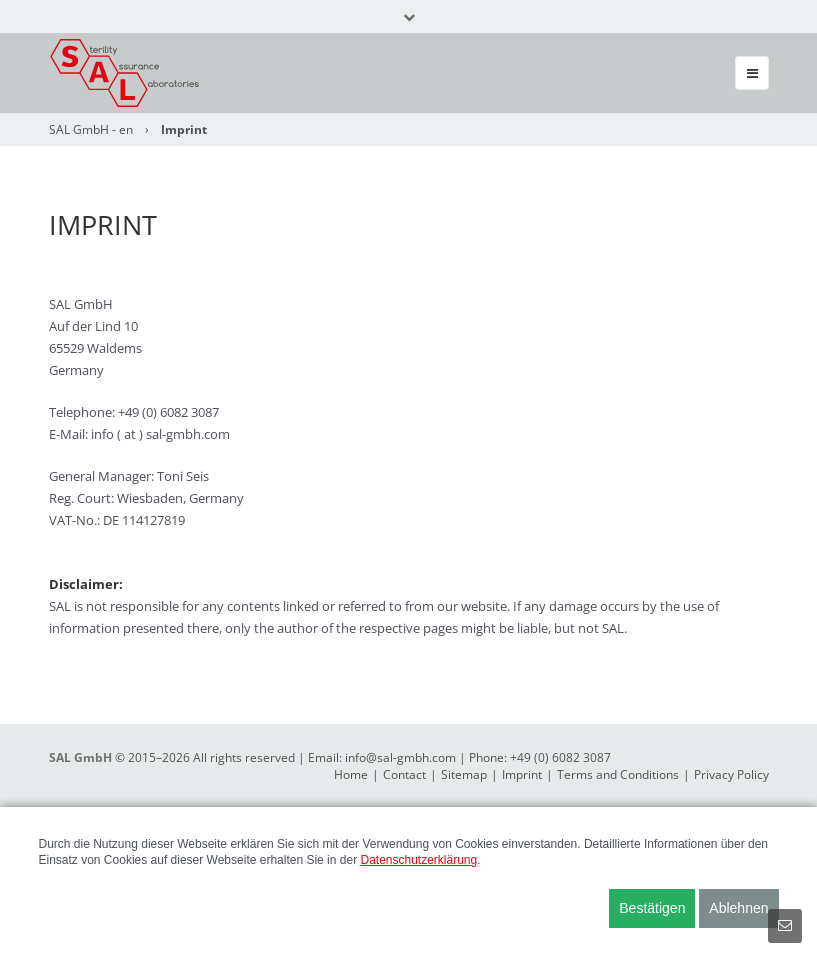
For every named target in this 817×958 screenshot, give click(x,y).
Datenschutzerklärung (418, 860)
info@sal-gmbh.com (400, 757)
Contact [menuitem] (404, 774)
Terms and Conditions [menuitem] (618, 774)
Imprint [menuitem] (522, 774)
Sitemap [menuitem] (464, 774)
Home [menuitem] (351, 774)
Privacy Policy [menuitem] (731, 774)
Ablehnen (738, 908)
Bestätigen (652, 908)
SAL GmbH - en (91, 129)
